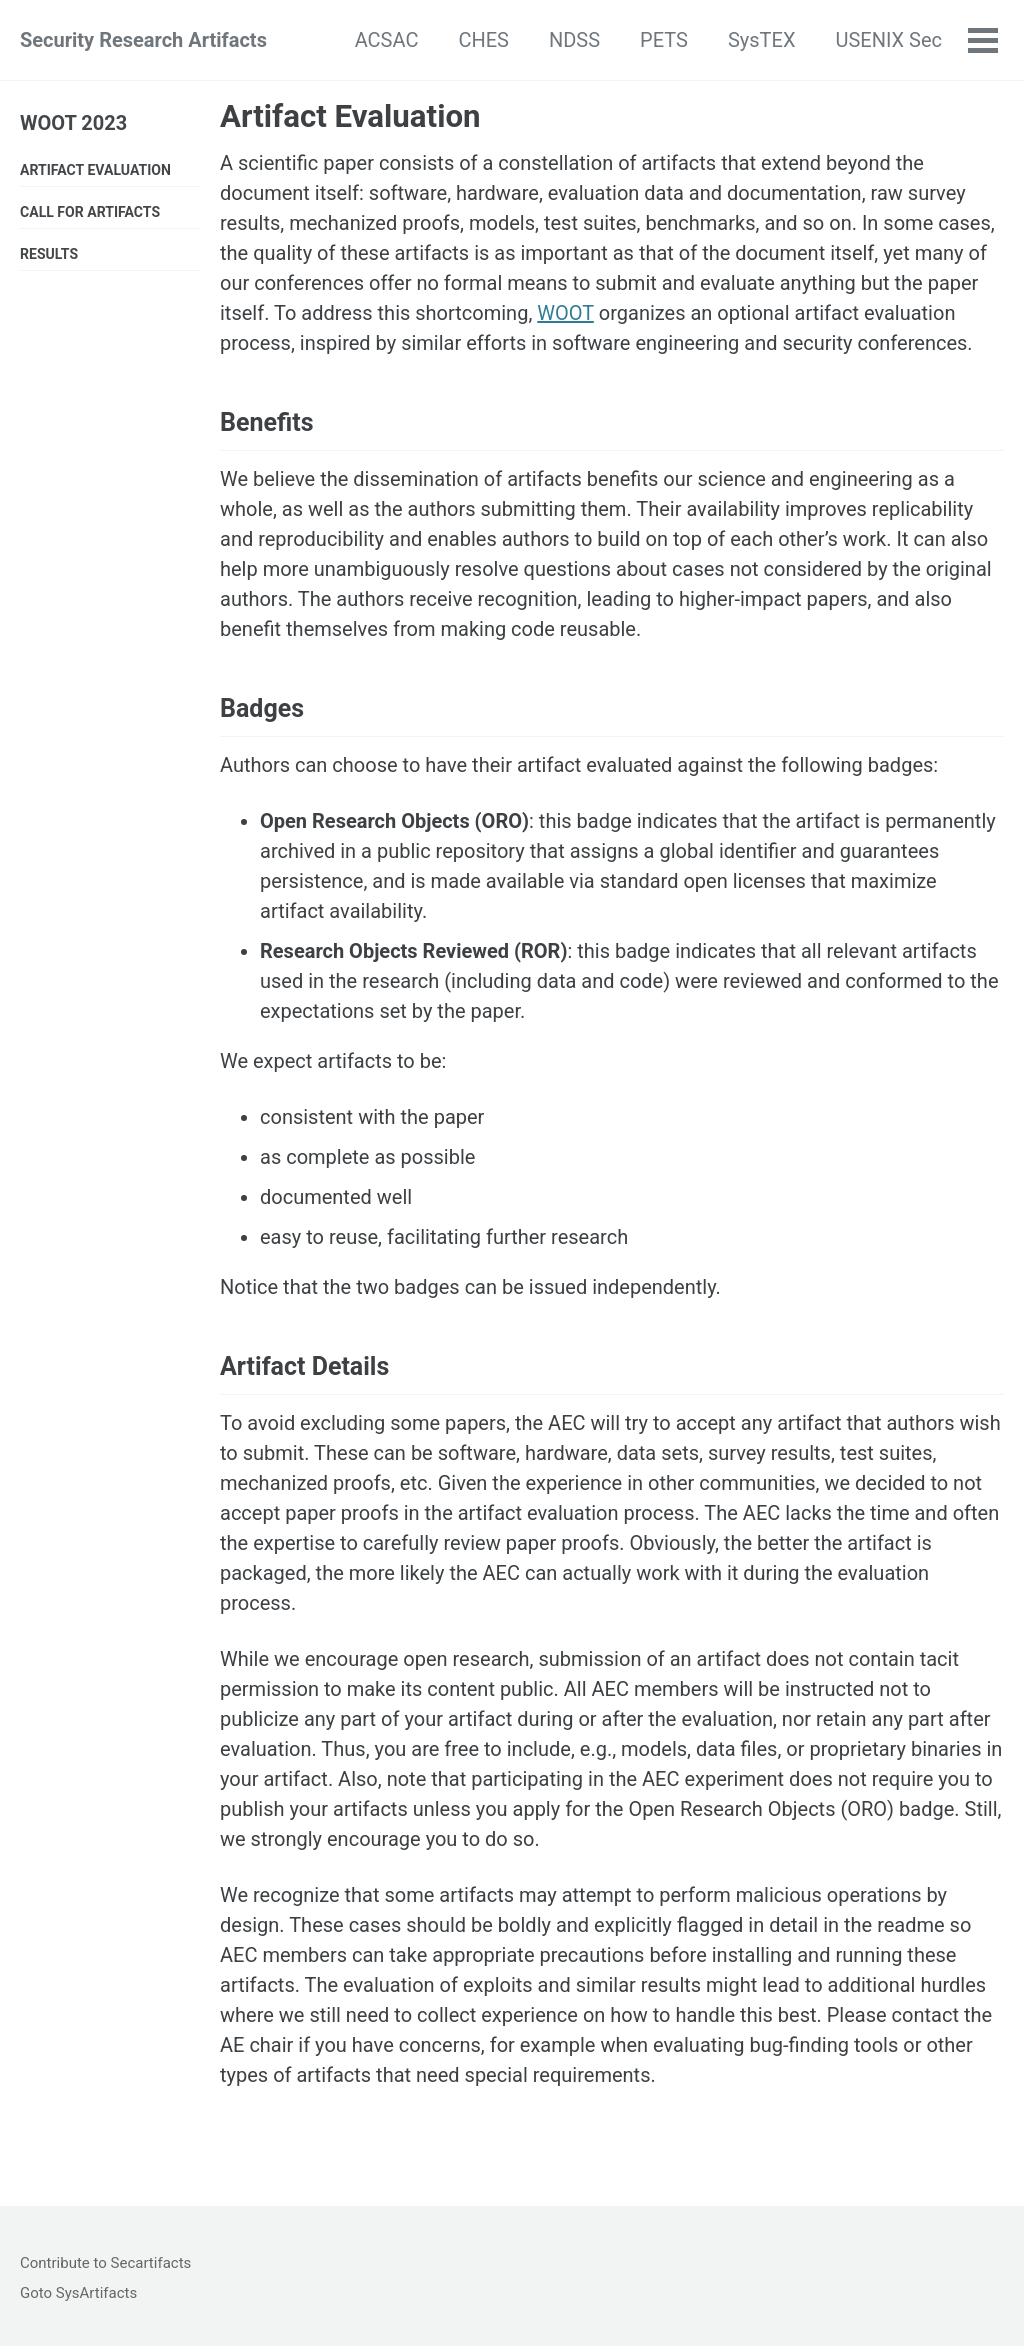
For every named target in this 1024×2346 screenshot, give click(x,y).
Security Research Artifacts (143, 40)
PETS (664, 40)
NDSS (574, 40)
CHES (483, 40)
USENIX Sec (888, 40)
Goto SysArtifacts (78, 2293)
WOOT (565, 313)
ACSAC (387, 40)
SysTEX (762, 40)
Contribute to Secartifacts (105, 2263)
